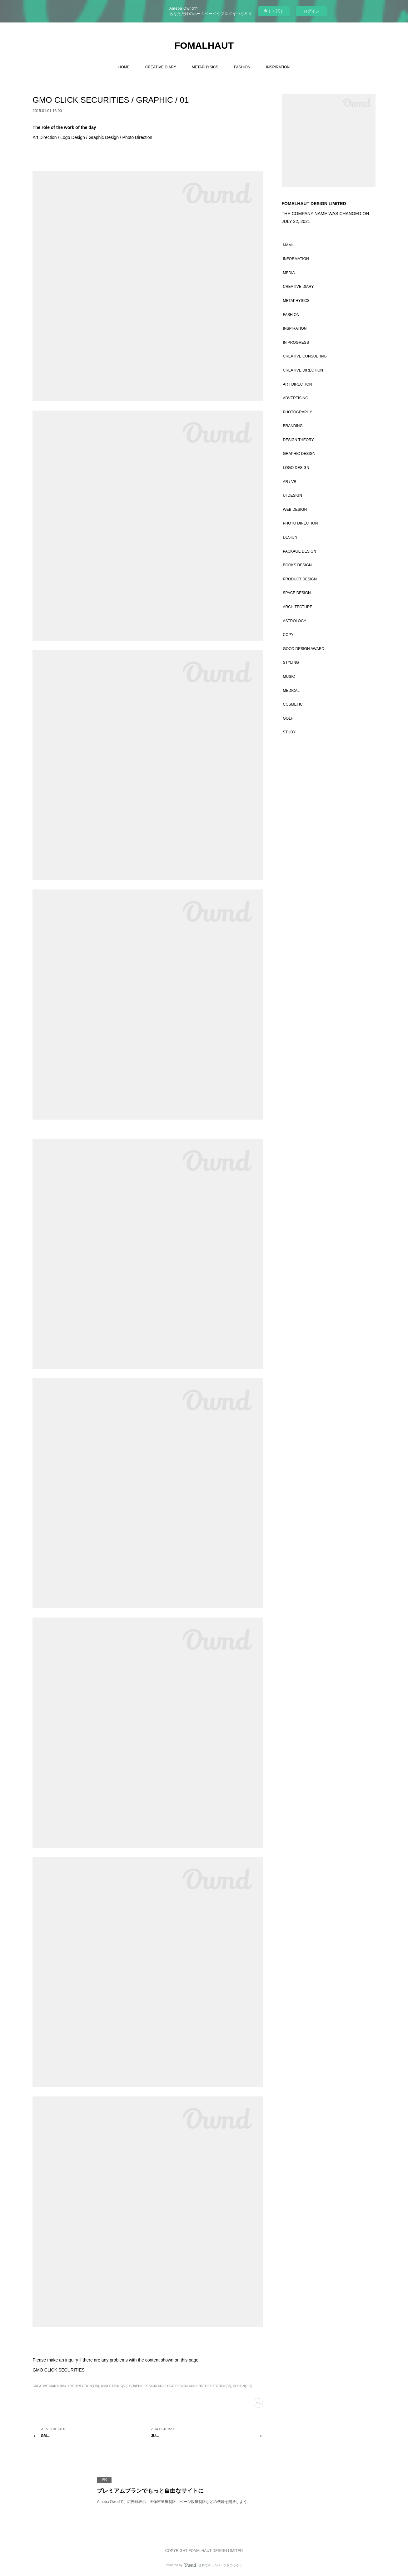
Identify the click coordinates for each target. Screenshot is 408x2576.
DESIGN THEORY (298, 440)
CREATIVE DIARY (160, 67)
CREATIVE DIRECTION (303, 370)
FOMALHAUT (204, 45)
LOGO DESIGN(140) (180, 2386)
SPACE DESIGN (297, 593)
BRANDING (293, 426)
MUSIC (289, 676)
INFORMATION (296, 259)
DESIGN (290, 537)
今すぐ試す (274, 10)
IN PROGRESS (296, 342)
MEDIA (289, 273)
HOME (124, 67)
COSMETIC (293, 704)
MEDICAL (291, 690)
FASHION (242, 67)
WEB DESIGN (295, 509)
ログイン (311, 11)
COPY (288, 635)
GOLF (288, 718)
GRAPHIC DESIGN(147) (146, 2386)
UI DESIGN (292, 495)
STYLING (291, 662)
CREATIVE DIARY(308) (49, 2386)
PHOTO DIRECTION (300, 523)
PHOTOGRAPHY (297, 412)
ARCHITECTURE (297, 607)
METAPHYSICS (205, 67)
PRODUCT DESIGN (300, 579)
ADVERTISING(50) (114, 2386)
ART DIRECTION (297, 384)
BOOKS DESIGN (297, 565)
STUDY (289, 732)
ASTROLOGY (294, 621)
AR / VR (289, 482)
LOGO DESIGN (296, 467)
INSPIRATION (278, 67)
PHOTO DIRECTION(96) (214, 2386)
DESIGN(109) (242, 2386)
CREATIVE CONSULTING (305, 356)
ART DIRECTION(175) (83, 2386)
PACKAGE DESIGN (299, 551)
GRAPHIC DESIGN (299, 453)
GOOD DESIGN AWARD (303, 649)
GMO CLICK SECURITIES (58, 2369)
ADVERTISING (295, 398)
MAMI (288, 245)
